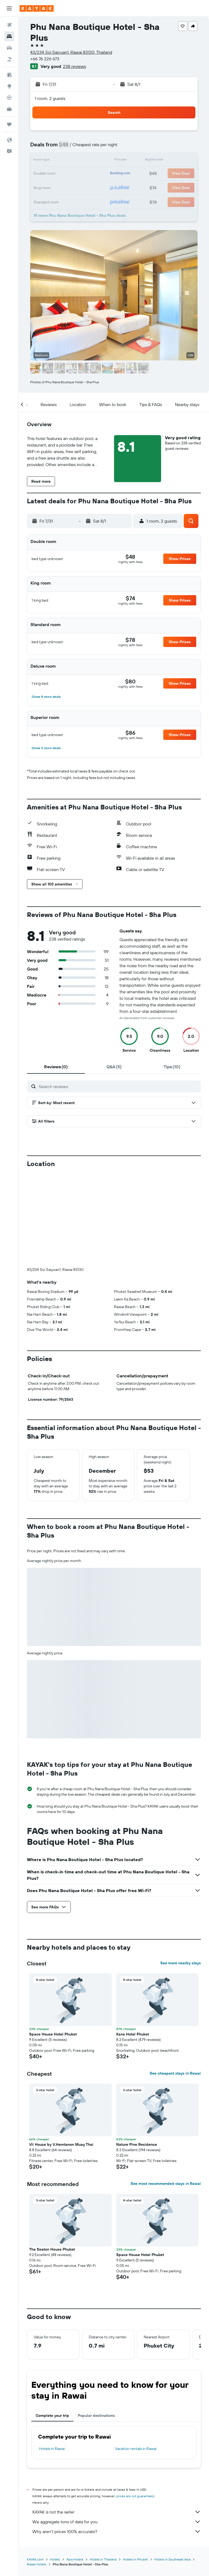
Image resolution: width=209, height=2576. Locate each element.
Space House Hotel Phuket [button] (53, 1944)
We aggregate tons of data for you (116, 2431)
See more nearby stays (180, 1872)
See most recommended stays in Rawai (166, 2093)
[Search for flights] (9, 25)
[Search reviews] (118, 1086)
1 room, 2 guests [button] (50, 98)
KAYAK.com (35, 2469)
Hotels (55, 2469)
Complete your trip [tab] (52, 2325)
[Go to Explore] (9, 86)
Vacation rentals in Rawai (135, 2358)
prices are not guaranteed (135, 2406)
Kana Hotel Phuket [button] (132, 1944)
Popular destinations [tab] (96, 2325)
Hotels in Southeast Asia (172, 2469)
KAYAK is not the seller (116, 2421)
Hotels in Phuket (135, 2469)
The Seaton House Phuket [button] (52, 2159)
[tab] (56, 1067)
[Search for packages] (9, 59)
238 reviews (74, 66)
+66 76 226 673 (44, 58)
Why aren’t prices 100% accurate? (116, 2441)
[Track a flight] (9, 97)
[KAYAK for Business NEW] (9, 108)
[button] (9, 8)
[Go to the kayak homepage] (37, 8)
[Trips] (9, 124)
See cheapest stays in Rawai (175, 1983)
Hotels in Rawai (52, 2358)
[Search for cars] (9, 47)
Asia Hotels (74, 2469)
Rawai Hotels (36, 2474)
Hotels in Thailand (103, 2469)
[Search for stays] (9, 36)
